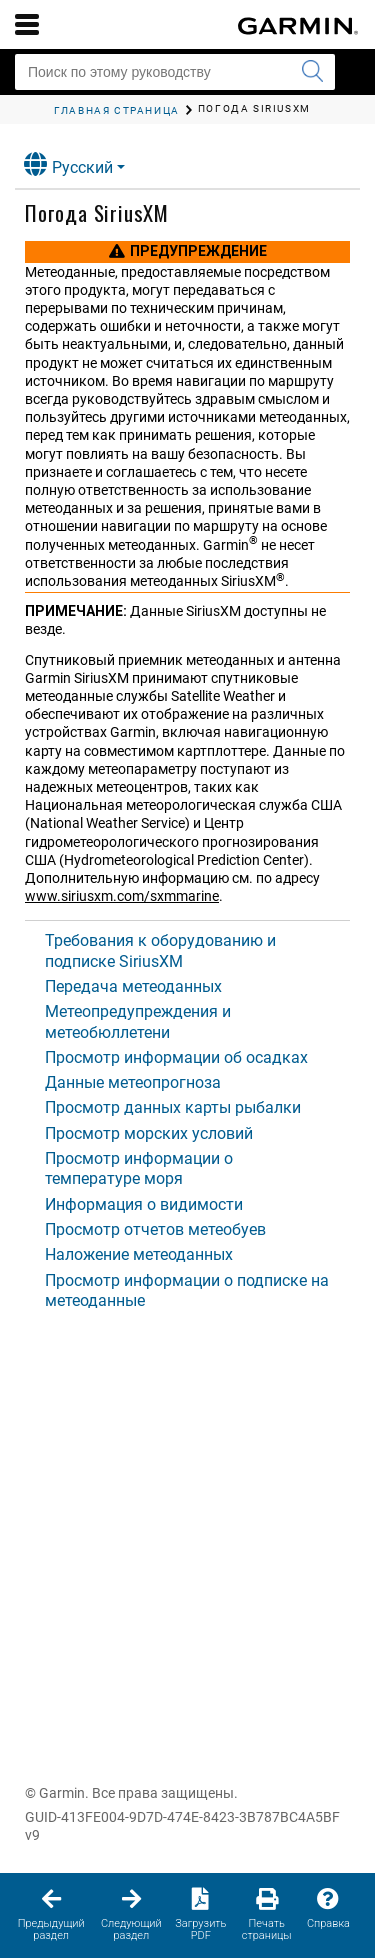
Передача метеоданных (133, 986)
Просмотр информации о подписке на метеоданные (187, 1290)
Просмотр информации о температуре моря (139, 1168)
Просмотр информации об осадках (176, 1057)
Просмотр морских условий (149, 1133)
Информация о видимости (144, 1204)
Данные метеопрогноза (133, 1082)
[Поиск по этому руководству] (175, 72)
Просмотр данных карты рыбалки (173, 1107)
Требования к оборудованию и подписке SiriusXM (160, 950)
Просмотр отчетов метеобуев (155, 1229)
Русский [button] (68, 164)
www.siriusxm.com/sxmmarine (122, 896)
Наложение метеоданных (139, 1254)
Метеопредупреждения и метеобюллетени (138, 1021)
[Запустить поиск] (312, 72)
